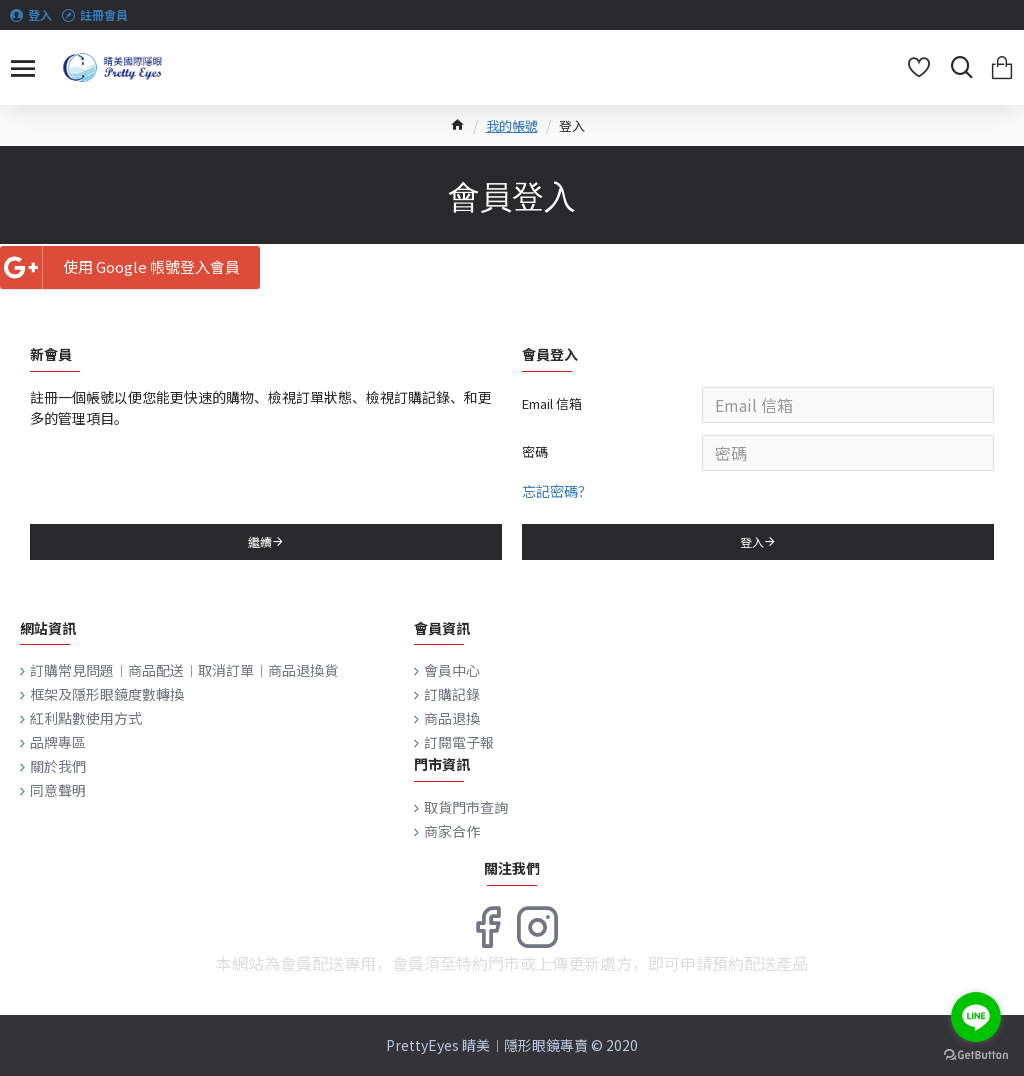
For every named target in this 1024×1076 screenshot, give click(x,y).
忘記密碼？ (557, 491)
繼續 (260, 541)
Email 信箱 (552, 403)
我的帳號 (512, 125)
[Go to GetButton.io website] (976, 1055)
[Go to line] (976, 1017)
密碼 (535, 451)
